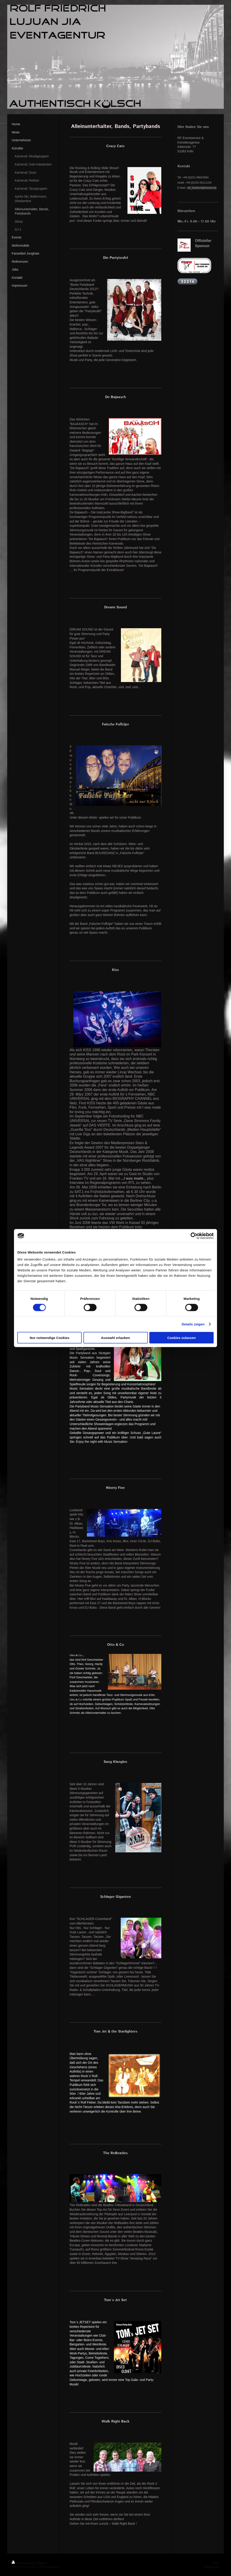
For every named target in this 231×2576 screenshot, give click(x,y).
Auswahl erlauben (115, 1338)
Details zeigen (193, 1324)
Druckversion (23, 2562)
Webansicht (211, 2566)
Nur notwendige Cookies (49, 1338)
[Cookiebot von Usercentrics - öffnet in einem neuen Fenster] (194, 1235)
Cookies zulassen (181, 1338)
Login (215, 2562)
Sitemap (41, 2562)
